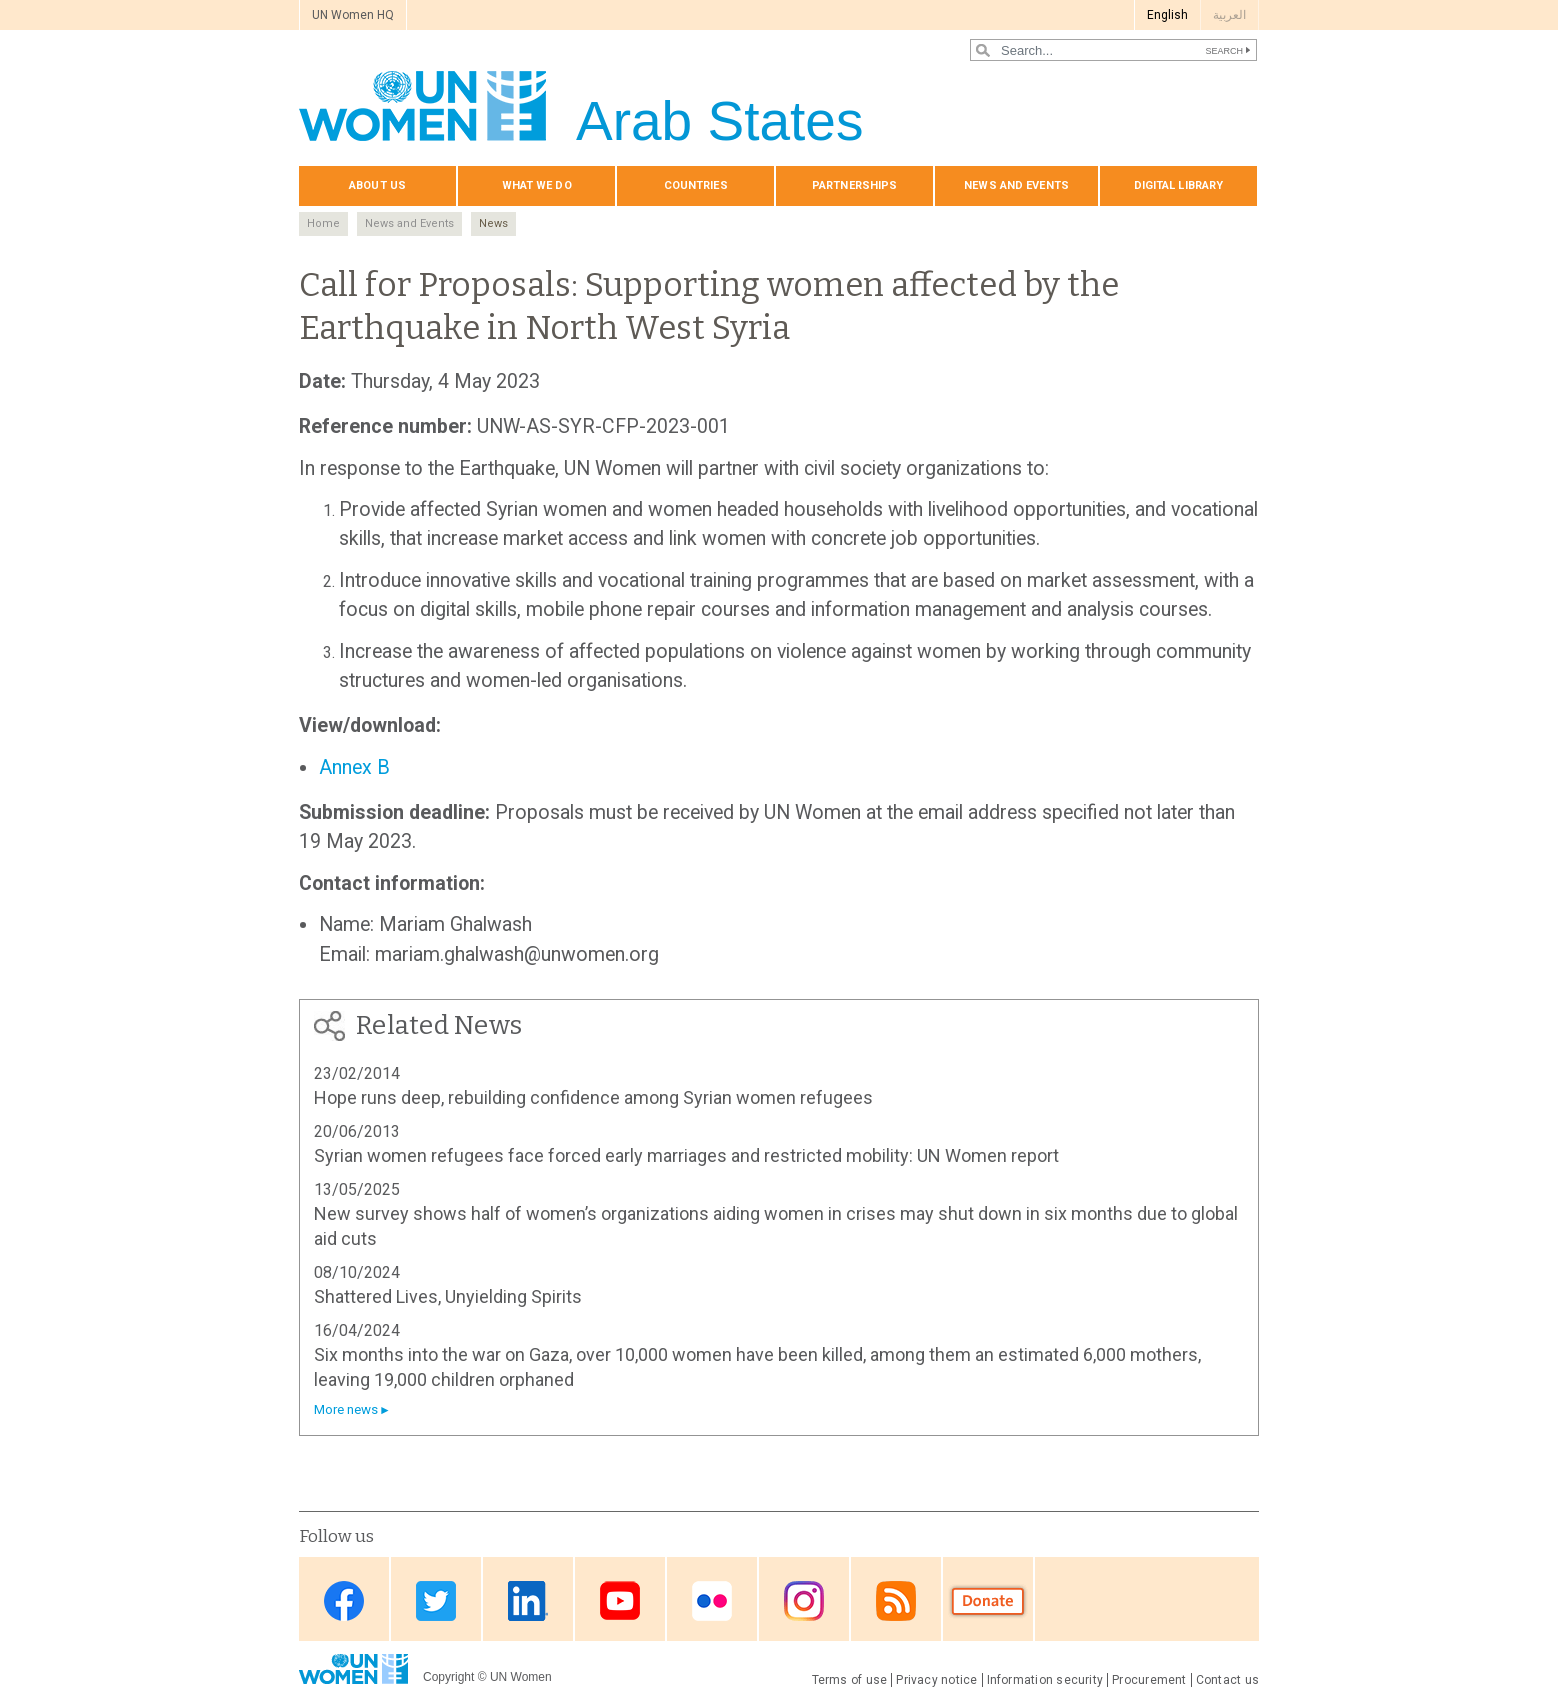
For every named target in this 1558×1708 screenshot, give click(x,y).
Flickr (712, 1600)
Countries (696, 185)
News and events (1016, 185)
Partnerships (854, 185)
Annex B (354, 767)
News (493, 223)
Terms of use (850, 1680)
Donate (988, 1600)
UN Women (521, 1677)
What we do (537, 185)
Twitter (436, 1600)
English (1167, 15)
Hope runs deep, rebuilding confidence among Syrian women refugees (593, 1097)
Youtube (620, 1600)
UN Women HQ (353, 15)
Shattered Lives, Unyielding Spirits (448, 1296)
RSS (896, 1600)
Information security (1045, 1680)
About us (377, 185)
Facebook (344, 1600)
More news (346, 1409)
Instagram (804, 1600)
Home (323, 223)
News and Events (409, 223)
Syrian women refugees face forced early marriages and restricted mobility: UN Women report (686, 1155)
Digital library (1179, 185)
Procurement (1149, 1680)
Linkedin (528, 1600)
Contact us (1227, 1680)
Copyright (448, 1677)
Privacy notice (936, 1680)
